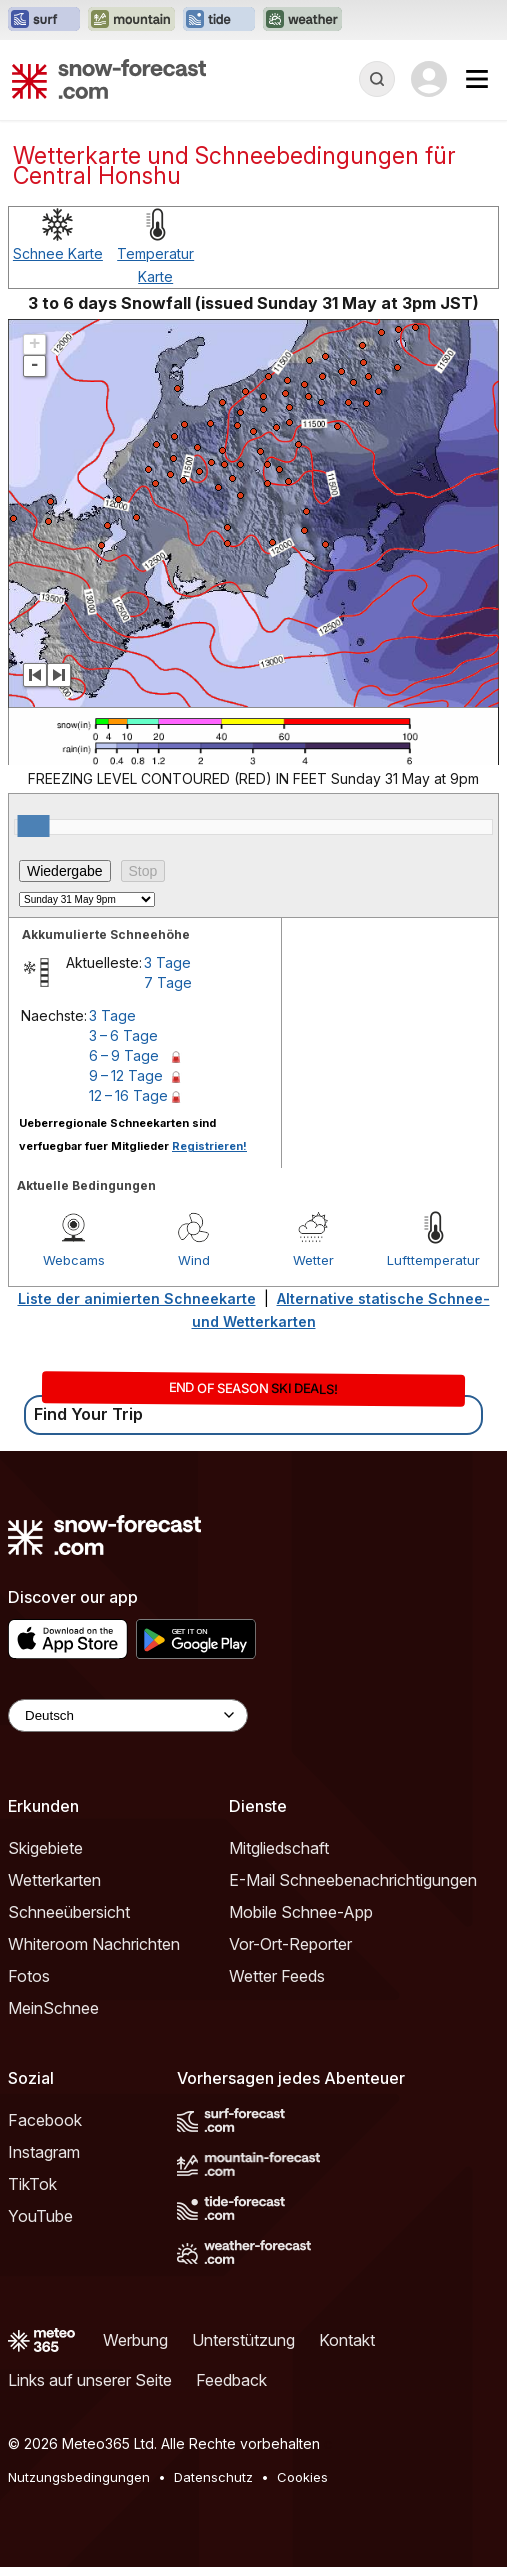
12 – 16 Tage (128, 1095)
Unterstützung (243, 2340)
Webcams (74, 1260)
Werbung (135, 2340)
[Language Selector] (128, 1715)
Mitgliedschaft (279, 1848)
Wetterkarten (54, 1880)
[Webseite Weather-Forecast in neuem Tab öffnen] (302, 20)
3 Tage (167, 962)
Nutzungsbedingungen (79, 2477)
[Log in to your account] (429, 79)
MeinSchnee (53, 2008)
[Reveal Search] (377, 79)
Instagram (44, 2152)
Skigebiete (45, 1848)
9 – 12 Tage (126, 1075)
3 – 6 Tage (123, 1035)
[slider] (34, 826)
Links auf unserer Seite (90, 2380)
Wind (194, 1260)
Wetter (313, 1260)
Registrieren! (209, 1146)
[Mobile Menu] (477, 79)
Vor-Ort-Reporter (290, 1944)
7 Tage (168, 982)
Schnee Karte (58, 253)
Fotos (29, 1976)
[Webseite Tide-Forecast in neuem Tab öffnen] (219, 20)
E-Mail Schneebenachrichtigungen (353, 1880)
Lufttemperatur (433, 1260)
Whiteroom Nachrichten (94, 1944)
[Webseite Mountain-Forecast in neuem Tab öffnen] (131, 20)
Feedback (231, 2380)
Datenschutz (213, 2477)
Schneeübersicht (69, 1912)
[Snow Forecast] (109, 79)
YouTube (40, 2216)
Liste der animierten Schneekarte (137, 1298)
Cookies (302, 2477)
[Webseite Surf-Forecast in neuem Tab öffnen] (44, 20)
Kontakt (347, 2340)
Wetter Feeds (277, 1976)
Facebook (45, 2120)
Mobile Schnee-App (301, 1912)
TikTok (32, 2184)
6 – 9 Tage (124, 1055)
